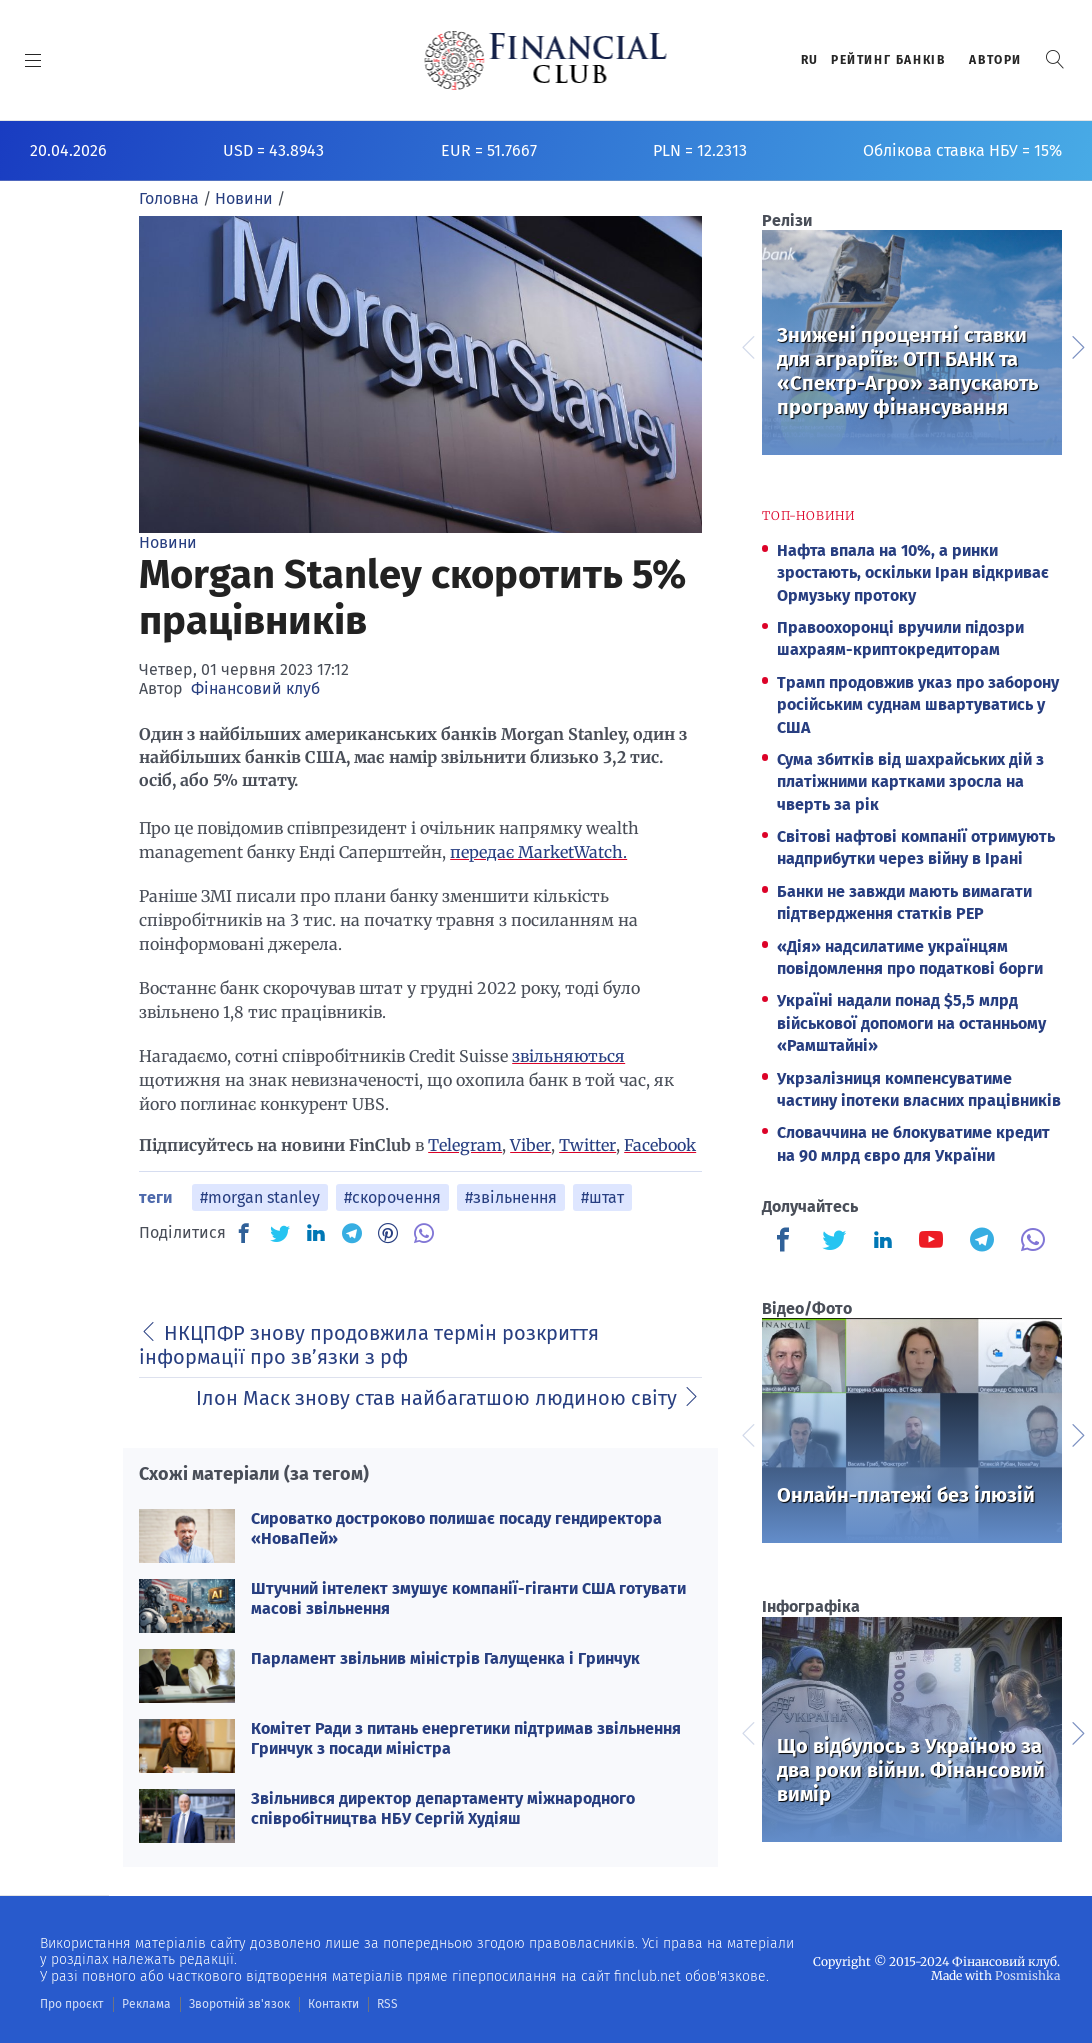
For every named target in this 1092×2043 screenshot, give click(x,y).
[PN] (388, 1233)
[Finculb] (787, 1242)
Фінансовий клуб (255, 688)
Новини (168, 542)
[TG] (352, 1233)
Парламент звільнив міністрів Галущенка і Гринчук (445, 1658)
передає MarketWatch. (538, 852)
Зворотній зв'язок (239, 2004)
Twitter (587, 1145)
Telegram (465, 1145)
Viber (530, 1145)
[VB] (424, 1233)
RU (810, 60)
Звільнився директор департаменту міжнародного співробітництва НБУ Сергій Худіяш (443, 1808)
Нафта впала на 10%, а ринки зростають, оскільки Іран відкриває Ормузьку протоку (913, 573)
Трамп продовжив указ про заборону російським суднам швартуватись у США (918, 705)
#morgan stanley (260, 1197)
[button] (1055, 59)
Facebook (660, 1145)
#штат (602, 1197)
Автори (995, 60)
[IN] (316, 1234)
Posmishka (1027, 1975)
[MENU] (33, 60)
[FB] (244, 1233)
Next (1077, 345)
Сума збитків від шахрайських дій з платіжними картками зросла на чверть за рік (910, 782)
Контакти (333, 2004)
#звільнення (511, 1197)
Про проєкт (71, 2004)
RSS (387, 2004)
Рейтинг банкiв (888, 60)
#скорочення (392, 1197)
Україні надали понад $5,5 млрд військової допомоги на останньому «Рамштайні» (911, 1023)
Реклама (146, 2004)
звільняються (568, 1056)
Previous (747, 345)
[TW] (280, 1233)
